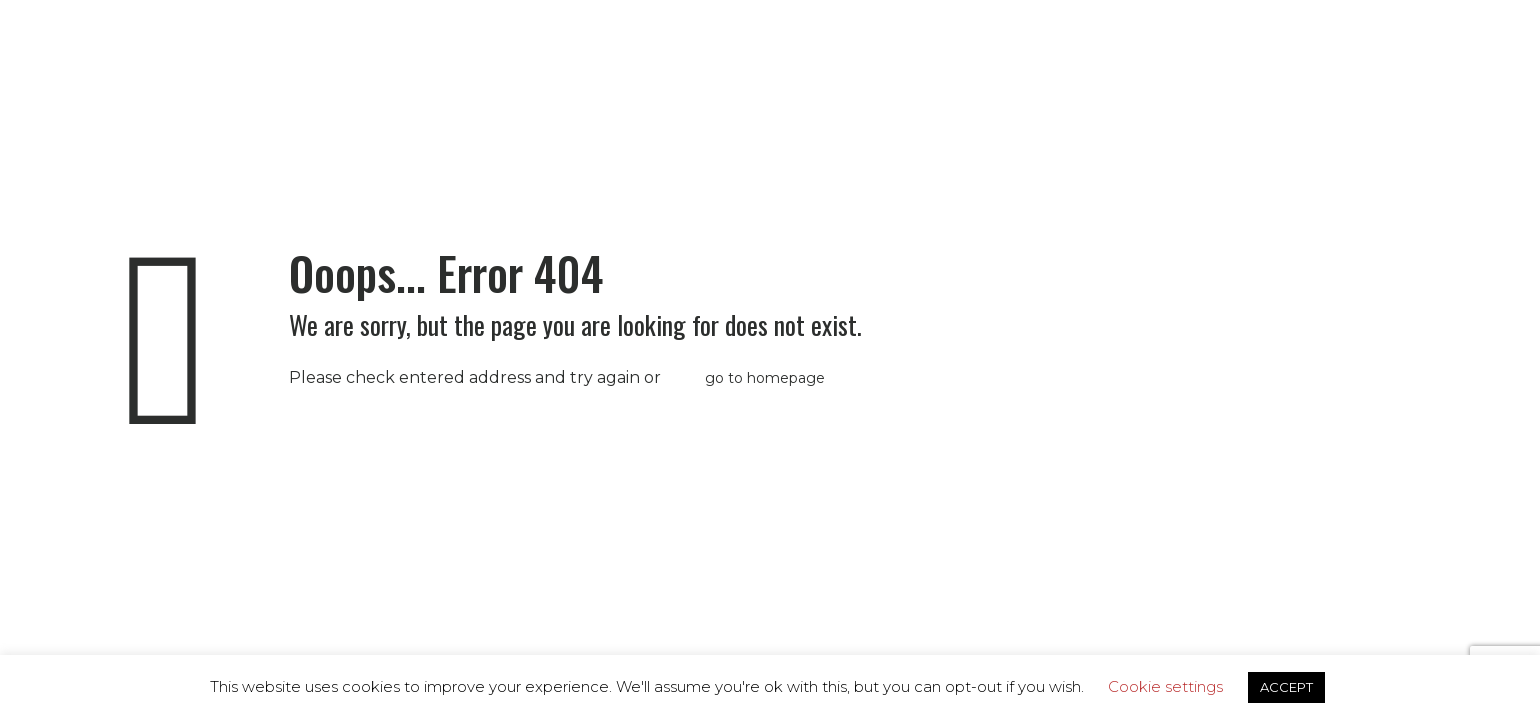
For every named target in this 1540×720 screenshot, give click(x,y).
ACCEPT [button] (1286, 687)
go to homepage (765, 378)
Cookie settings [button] (1165, 686)
